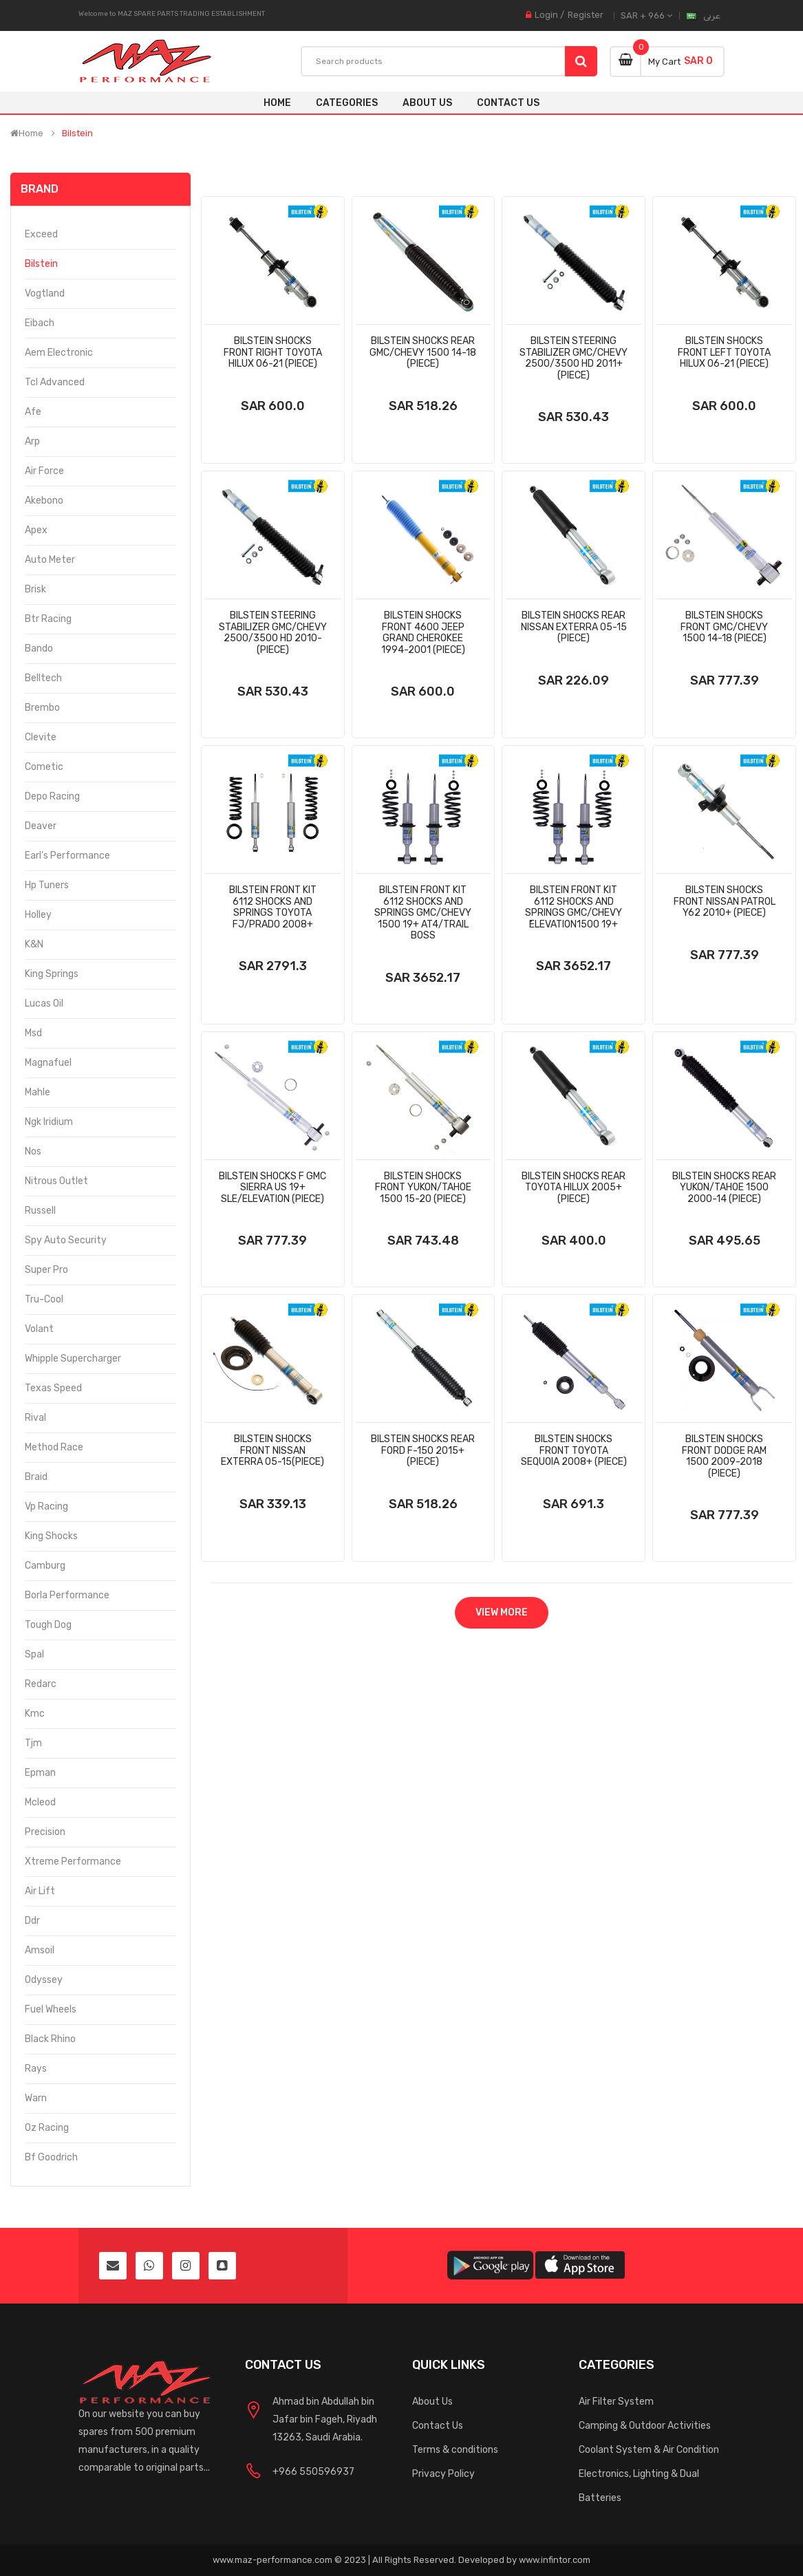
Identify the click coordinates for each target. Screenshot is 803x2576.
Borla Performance (67, 1595)
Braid (36, 1477)
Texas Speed (53, 1388)
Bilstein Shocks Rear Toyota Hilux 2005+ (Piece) (573, 1187)
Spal (34, 1654)
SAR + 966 (646, 15)
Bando (39, 648)
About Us (432, 2401)
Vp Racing (46, 1506)
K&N (34, 944)
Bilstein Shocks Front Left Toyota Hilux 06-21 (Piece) (724, 352)
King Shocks (51, 1536)
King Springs (51, 974)
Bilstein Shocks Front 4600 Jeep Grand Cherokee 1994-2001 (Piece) (423, 633)
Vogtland (45, 293)
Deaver (40, 826)
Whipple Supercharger (73, 1358)
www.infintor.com (554, 2560)
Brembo (42, 707)
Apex (36, 530)
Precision (45, 1832)
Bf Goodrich (51, 2157)
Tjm (33, 1743)
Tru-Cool (44, 1299)
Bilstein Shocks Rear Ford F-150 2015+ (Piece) (423, 1450)
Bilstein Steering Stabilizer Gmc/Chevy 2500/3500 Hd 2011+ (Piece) (574, 358)
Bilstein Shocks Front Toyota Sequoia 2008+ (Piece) (574, 1450)
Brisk (35, 589)
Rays (36, 2068)
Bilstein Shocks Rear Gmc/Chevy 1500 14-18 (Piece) (423, 352)
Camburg (45, 1565)
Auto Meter (50, 560)
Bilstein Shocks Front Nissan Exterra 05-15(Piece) (272, 1450)
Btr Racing (48, 619)
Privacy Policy (443, 2474)
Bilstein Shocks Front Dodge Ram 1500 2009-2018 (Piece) (724, 1456)
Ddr (32, 1920)
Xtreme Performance (73, 1861)
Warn (36, 2098)
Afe (33, 412)
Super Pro (46, 1270)
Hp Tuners (47, 885)
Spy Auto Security (66, 1240)
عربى (711, 15)
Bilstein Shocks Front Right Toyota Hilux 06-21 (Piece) (273, 352)
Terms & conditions (455, 2450)
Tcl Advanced (55, 382)
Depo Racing (52, 796)
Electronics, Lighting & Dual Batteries (639, 2486)
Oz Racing (47, 2128)
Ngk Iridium (49, 1122)
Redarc (40, 1684)
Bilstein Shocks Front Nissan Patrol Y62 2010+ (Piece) (724, 901)
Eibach (39, 323)
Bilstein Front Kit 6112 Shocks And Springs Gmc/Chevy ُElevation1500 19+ (573, 907)
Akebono (44, 500)
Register (585, 15)
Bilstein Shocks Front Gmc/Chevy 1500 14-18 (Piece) (724, 627)
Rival (35, 1418)
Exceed (41, 234)
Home (277, 103)
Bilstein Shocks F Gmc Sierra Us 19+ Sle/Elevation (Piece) (272, 1187)
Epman (40, 1773)
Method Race (54, 1447)
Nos (33, 1151)
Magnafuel (48, 1063)
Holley (38, 915)
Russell (40, 1210)
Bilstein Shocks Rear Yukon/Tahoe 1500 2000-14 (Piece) (724, 1187)
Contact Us (437, 2426)
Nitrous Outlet (56, 1181)
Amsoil (39, 1950)
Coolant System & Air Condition (649, 2450)
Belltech (43, 678)
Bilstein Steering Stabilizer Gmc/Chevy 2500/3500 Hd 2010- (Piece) (273, 633)
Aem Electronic (59, 352)
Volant (39, 1329)
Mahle (37, 1092)
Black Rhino (50, 2039)
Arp (32, 441)
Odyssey (44, 1980)
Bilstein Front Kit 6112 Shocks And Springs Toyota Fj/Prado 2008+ (273, 907)
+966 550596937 (313, 2472)
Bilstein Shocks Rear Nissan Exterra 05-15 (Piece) (574, 627)
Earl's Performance (67, 855)
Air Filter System (616, 2401)
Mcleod (40, 1802)
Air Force (44, 471)
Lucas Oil (44, 1003)
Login (546, 15)
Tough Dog (48, 1625)
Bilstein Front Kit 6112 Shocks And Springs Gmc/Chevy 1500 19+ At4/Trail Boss (422, 912)
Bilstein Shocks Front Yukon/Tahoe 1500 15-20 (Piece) (423, 1187)
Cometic (44, 767)
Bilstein (77, 133)
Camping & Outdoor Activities (645, 2426)
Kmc (35, 1713)
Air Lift (40, 1891)
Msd (33, 1033)
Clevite (40, 737)
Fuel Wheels (50, 2009)
